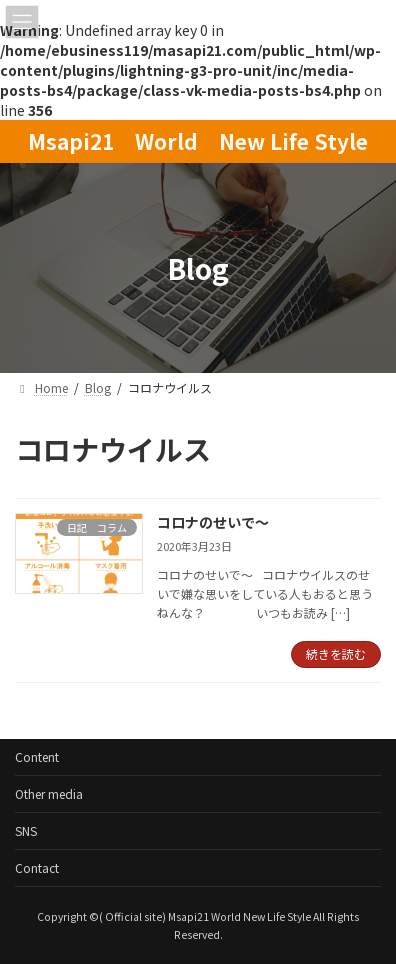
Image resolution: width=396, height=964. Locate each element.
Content (37, 756)
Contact (37, 867)
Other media (49, 793)
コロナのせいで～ (213, 522)
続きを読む (336, 653)
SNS (26, 830)
